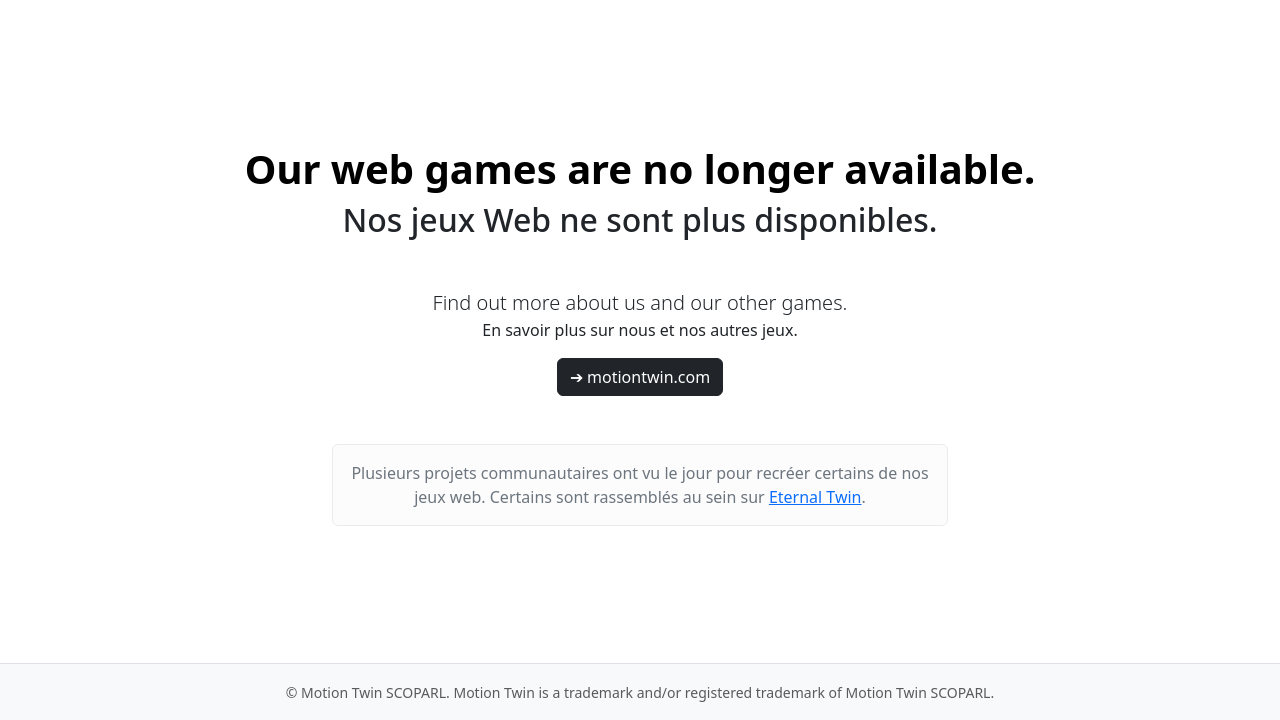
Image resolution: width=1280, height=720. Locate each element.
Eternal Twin (815, 497)
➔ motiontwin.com (640, 377)
